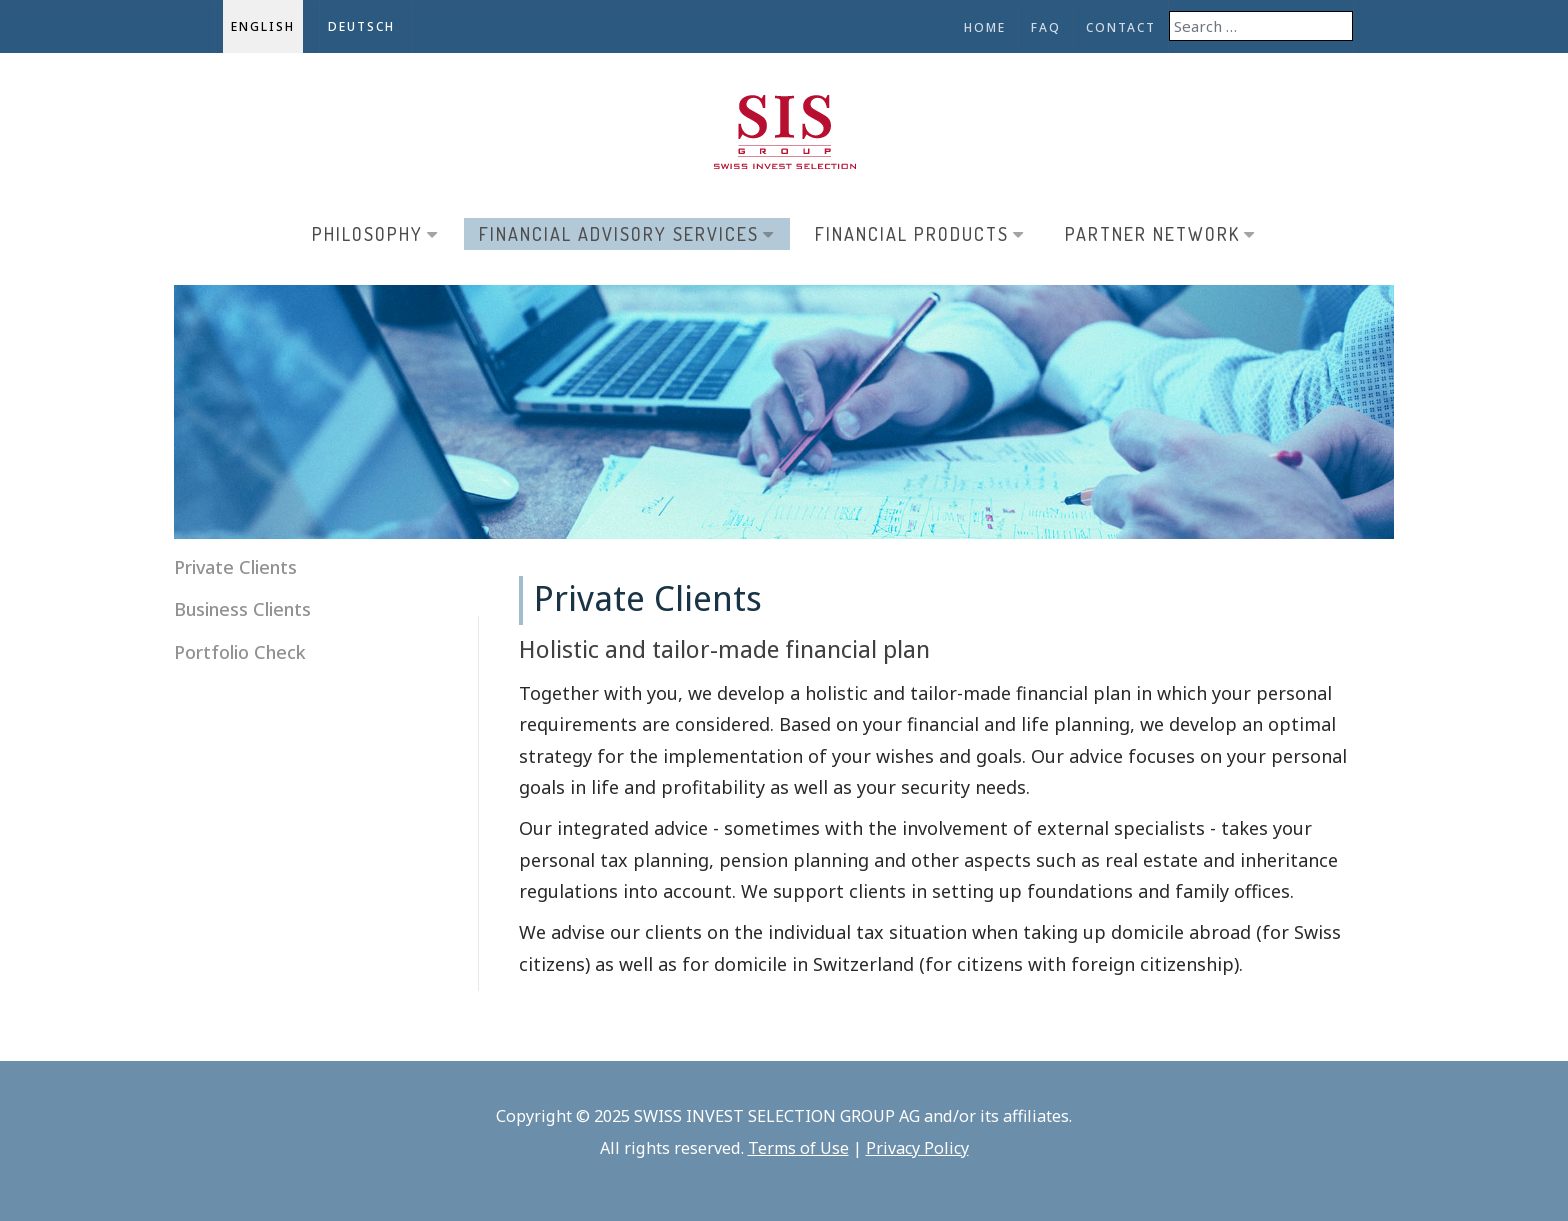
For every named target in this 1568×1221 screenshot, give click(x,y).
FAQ (1046, 27)
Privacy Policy (917, 1148)
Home (985, 27)
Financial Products (920, 234)
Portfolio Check (240, 652)
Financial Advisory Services (627, 234)
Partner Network (1160, 234)
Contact (1121, 27)
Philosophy (375, 234)
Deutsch (361, 26)
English (263, 26)
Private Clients (235, 567)
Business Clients (242, 609)
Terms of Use (798, 1148)
